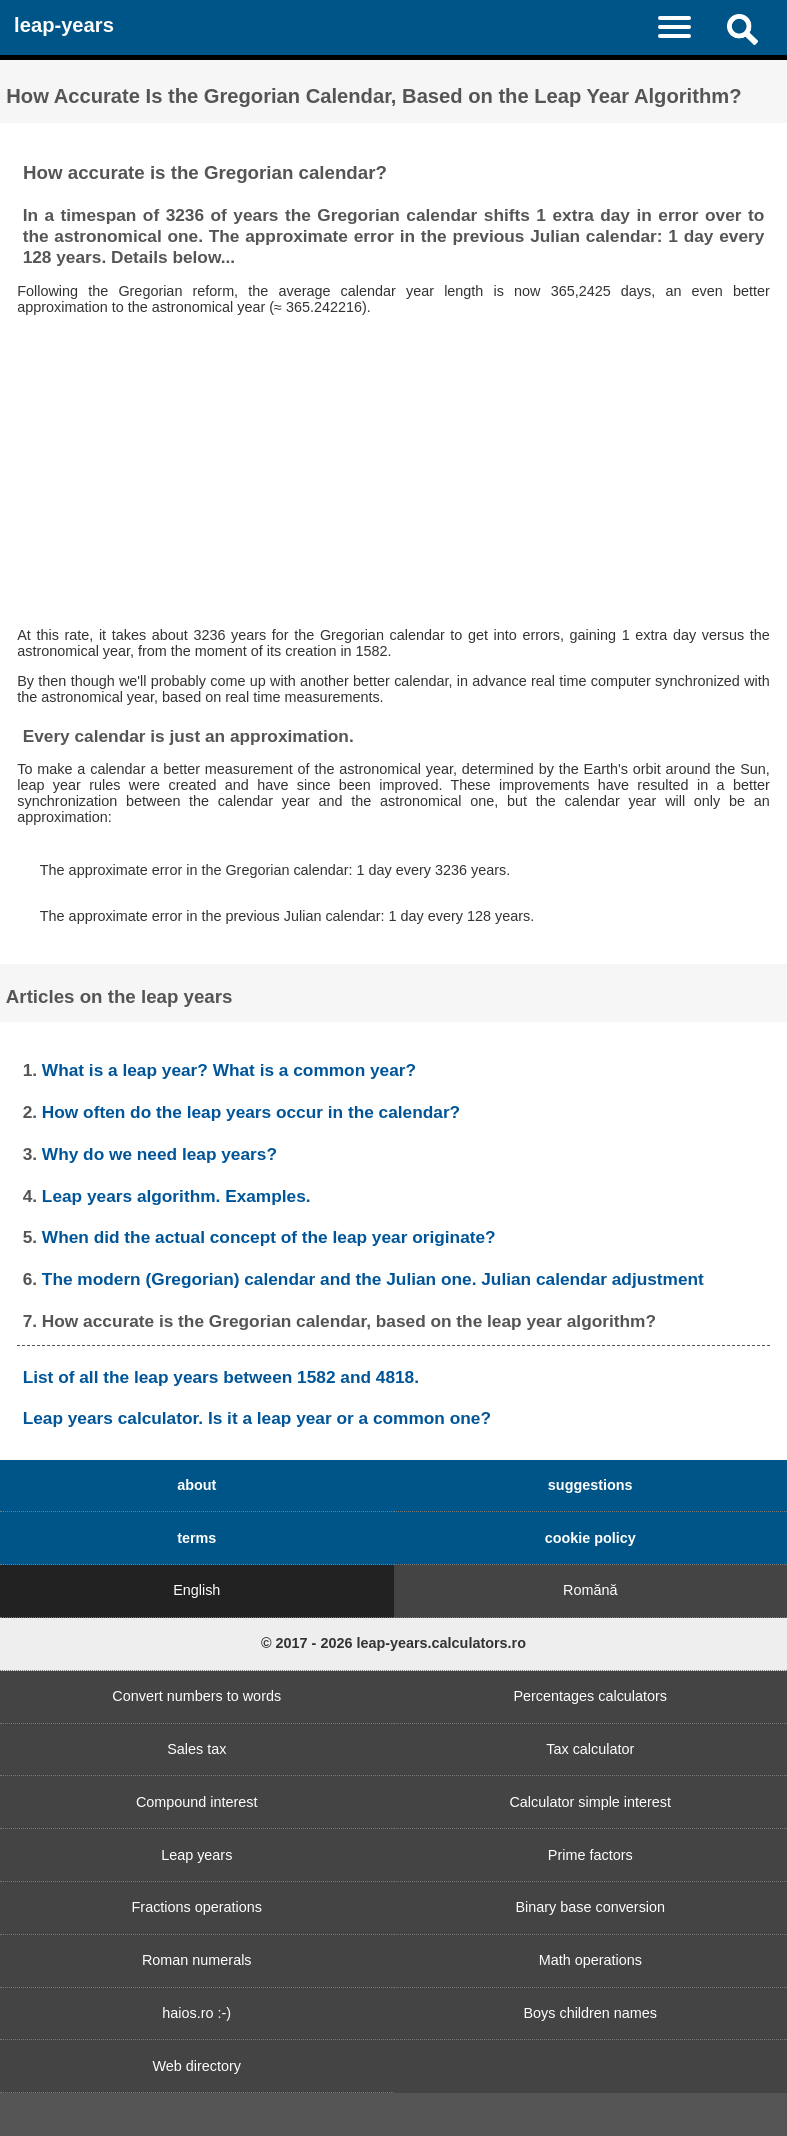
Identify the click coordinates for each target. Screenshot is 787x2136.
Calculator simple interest (590, 1802)
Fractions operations (197, 1907)
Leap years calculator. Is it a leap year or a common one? (257, 1418)
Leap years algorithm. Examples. (176, 1196)
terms (196, 1538)
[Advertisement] (394, 471)
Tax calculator (590, 1749)
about (196, 1485)
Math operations (590, 1960)
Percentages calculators (590, 1696)
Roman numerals (197, 1960)
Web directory (196, 2066)
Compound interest (197, 1802)
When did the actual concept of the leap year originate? (269, 1237)
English (196, 1590)
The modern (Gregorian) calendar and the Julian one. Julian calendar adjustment (373, 1279)
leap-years (64, 25)
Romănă (590, 1590)
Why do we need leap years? (159, 1154)
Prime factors (590, 1855)
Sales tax (196, 1749)
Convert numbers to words (196, 1696)
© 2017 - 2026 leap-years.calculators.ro (393, 1643)
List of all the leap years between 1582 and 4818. (221, 1377)
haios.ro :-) (196, 2013)
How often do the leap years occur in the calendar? (251, 1112)
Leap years (196, 1855)
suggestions (590, 1485)
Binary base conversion (590, 1907)
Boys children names (590, 2013)
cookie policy (590, 1538)
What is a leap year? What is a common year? (229, 1070)
